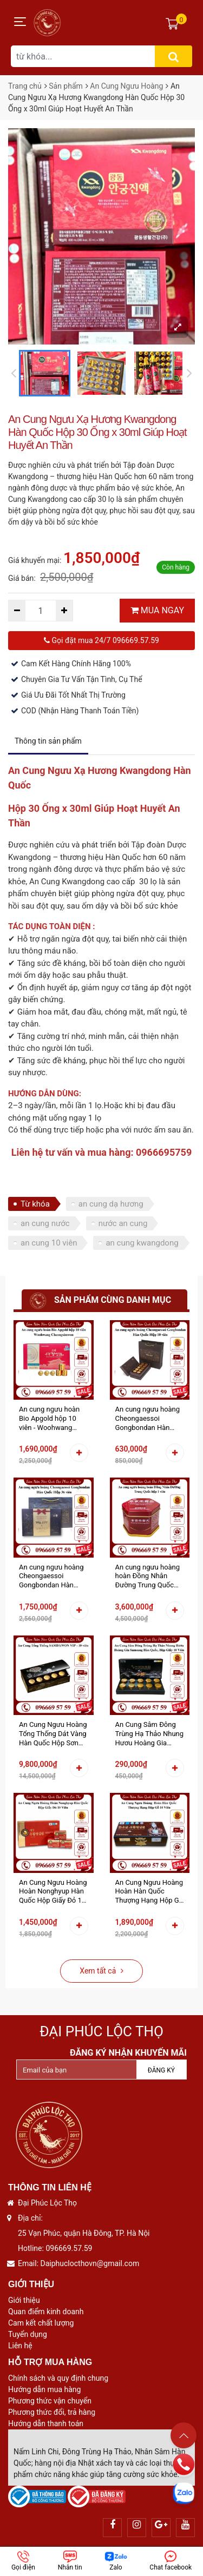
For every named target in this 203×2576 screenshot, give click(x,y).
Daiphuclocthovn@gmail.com (90, 2263)
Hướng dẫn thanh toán (45, 2423)
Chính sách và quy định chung (58, 2378)
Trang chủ (25, 86)
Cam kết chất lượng (41, 2323)
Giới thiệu (24, 2300)
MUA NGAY (157, 610)
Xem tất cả (101, 1970)
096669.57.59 (68, 2248)
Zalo (115, 2561)
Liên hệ (20, 2345)
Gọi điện (23, 2561)
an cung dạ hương (110, 1204)
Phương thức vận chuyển (49, 2400)
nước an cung (123, 1223)
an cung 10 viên (49, 1243)
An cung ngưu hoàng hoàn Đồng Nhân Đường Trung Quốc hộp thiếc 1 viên (147, 1577)
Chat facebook (170, 2561)
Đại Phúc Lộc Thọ (101, 2031)
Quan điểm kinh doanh (45, 2311)
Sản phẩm (66, 86)
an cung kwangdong (142, 1243)
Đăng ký (161, 2070)
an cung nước (45, 1223)
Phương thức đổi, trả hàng (51, 2412)
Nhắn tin (70, 2561)
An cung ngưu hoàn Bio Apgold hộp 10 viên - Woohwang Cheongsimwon (49, 1419)
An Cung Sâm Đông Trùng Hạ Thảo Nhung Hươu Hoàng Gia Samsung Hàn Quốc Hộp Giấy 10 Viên (149, 1734)
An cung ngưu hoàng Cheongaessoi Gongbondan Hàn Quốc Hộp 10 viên (147, 1419)
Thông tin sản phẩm (48, 741)
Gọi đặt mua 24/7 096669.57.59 (101, 640)
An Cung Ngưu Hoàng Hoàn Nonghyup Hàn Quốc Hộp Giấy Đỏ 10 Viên (53, 1892)
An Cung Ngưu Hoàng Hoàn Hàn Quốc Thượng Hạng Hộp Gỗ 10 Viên (149, 1892)
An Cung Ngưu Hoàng (126, 86)
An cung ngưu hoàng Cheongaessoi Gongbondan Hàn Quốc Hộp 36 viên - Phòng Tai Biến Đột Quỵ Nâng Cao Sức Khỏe (51, 1577)
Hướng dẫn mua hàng (44, 2389)
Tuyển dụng (27, 2334)
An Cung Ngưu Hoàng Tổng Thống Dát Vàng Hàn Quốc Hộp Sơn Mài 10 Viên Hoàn (53, 1734)
